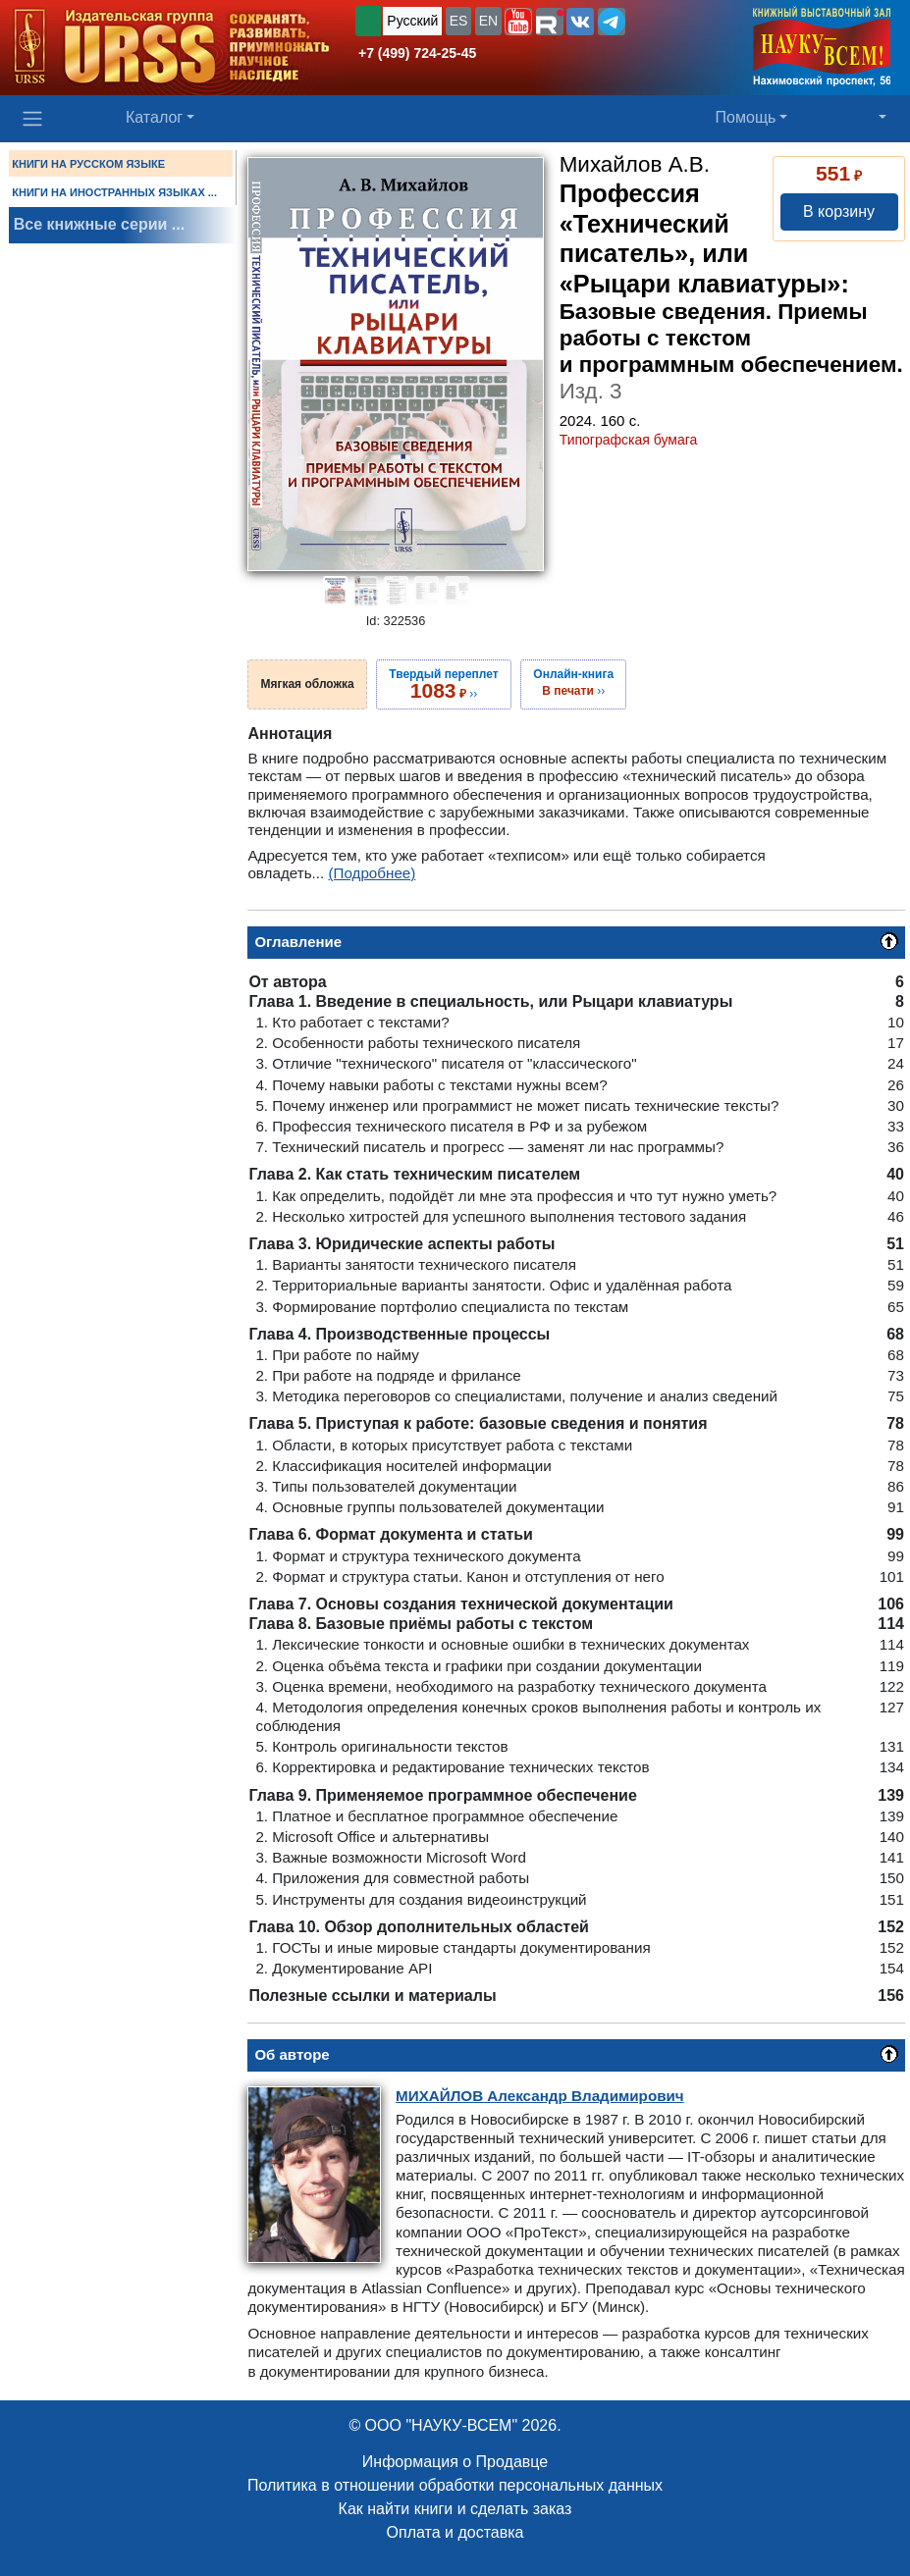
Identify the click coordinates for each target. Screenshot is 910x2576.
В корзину (839, 211)
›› (443, 684)
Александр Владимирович (540, 2095)
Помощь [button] (746, 117)
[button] (518, 21)
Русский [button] (412, 20)
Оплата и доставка (455, 2532)
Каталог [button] (154, 117)
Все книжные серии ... (99, 224)
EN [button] (488, 20)
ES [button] (459, 20)
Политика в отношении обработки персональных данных (455, 2485)
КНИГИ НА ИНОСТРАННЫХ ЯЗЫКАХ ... (114, 192)
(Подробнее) (371, 873)
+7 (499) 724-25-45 (417, 53)
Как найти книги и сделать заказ (455, 2508)
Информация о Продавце (455, 2461)
